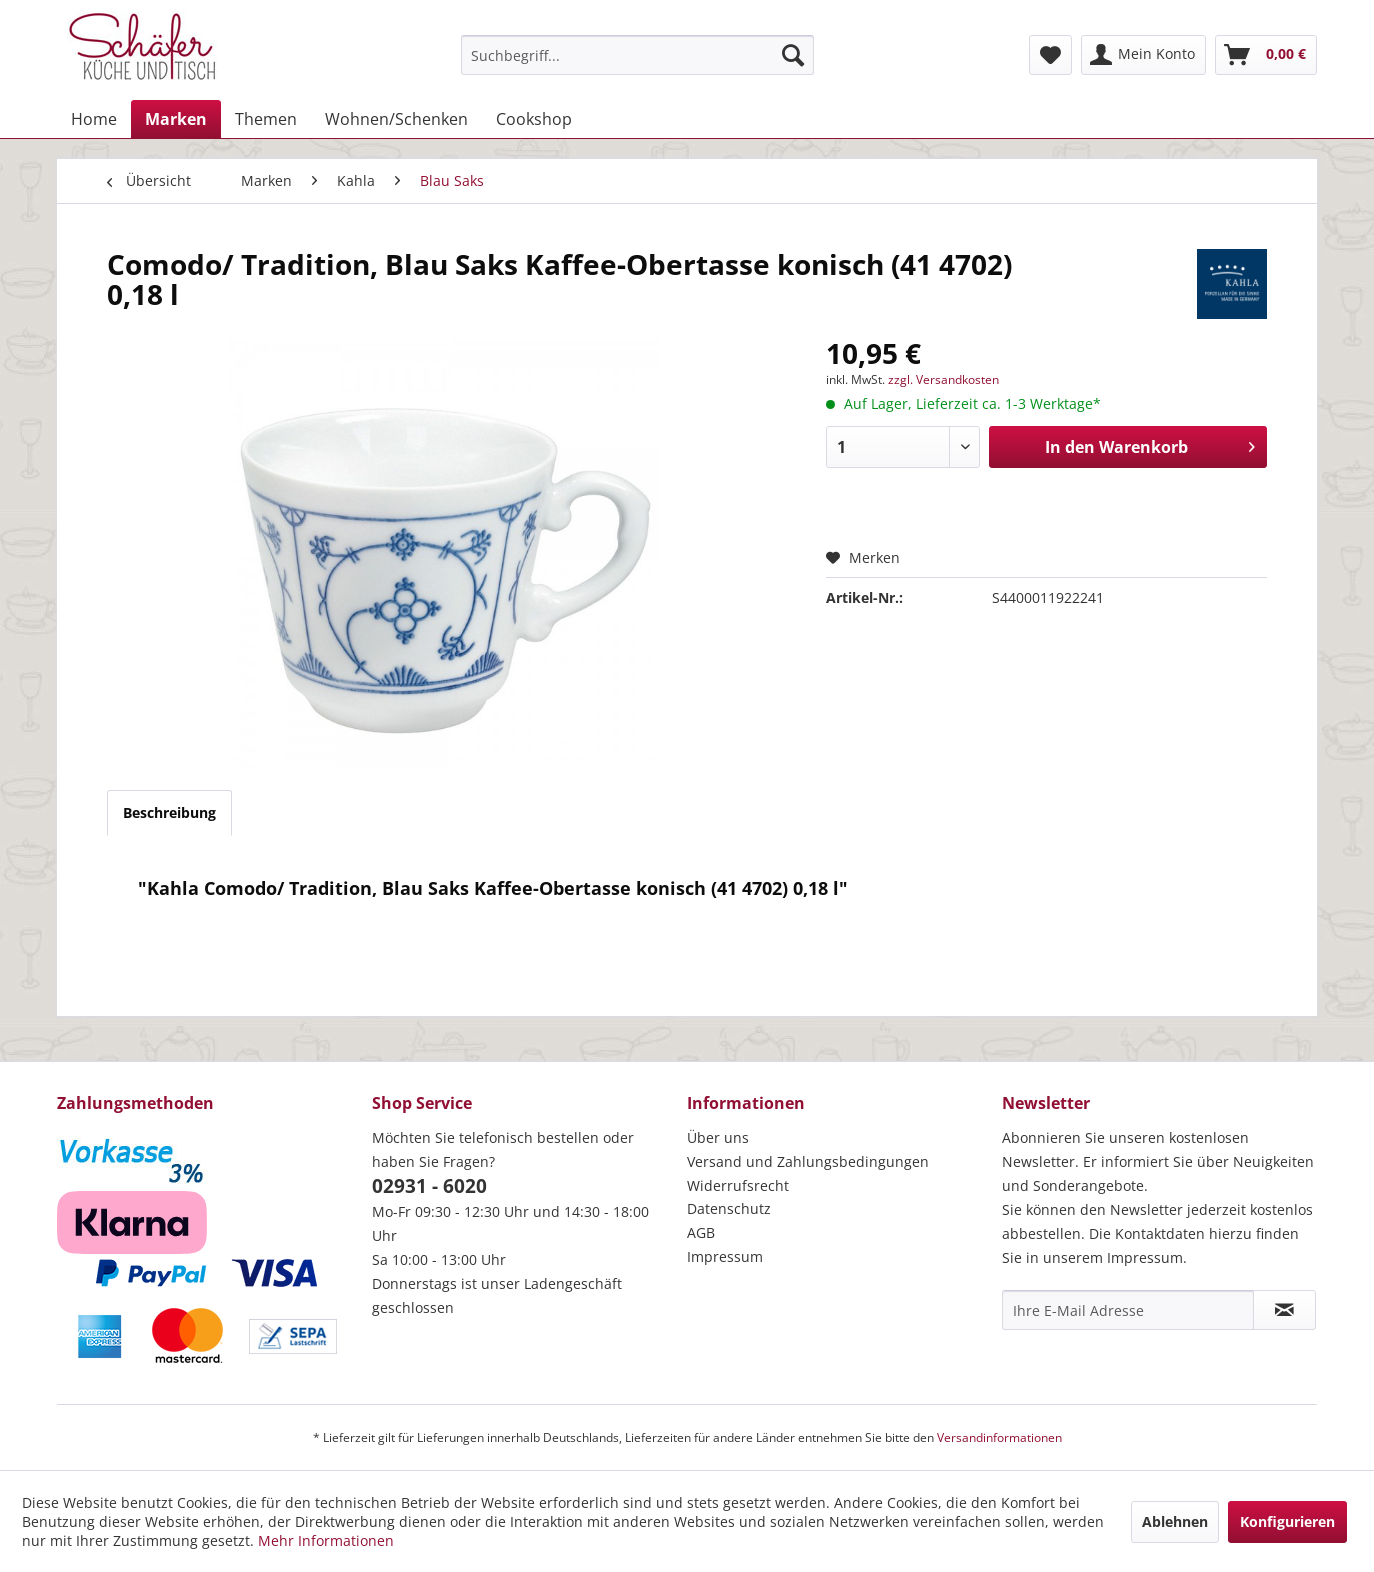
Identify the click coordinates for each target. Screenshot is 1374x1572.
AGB (701, 1232)
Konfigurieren (1287, 1521)
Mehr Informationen (326, 1540)
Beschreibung (169, 812)
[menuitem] (637, 55)
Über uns (718, 1137)
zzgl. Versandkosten (943, 379)
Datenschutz (729, 1208)
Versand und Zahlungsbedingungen (808, 1161)
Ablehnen (1175, 1521)
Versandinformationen (999, 1437)
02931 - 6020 (429, 1186)
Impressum (725, 1256)
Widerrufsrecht (738, 1185)
